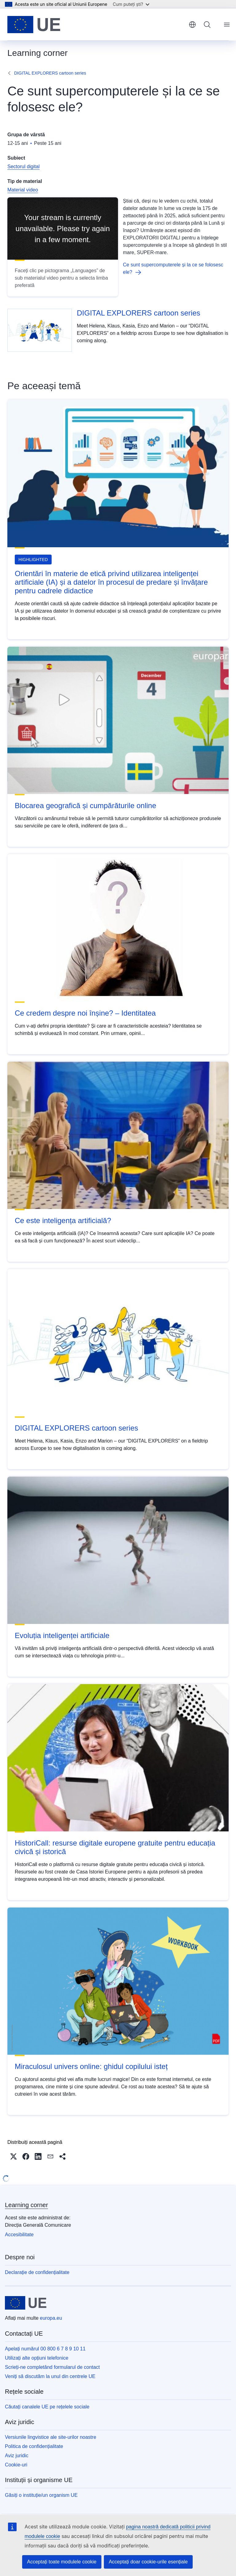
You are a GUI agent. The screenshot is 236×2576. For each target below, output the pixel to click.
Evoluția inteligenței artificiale (62, 1635)
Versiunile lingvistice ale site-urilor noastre (50, 2437)
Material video (22, 189)
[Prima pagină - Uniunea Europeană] (33, 24)
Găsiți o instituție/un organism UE (41, 2495)
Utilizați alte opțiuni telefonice (36, 2358)
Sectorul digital (23, 166)
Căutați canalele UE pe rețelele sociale (47, 2406)
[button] (13, 2156)
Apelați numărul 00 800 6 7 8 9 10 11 (45, 2348)
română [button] (192, 24)
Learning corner (26, 2205)
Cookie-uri (16, 2464)
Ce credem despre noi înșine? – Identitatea (85, 1013)
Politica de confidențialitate (34, 2446)
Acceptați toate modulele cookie (61, 2561)
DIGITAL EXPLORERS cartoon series (50, 73)
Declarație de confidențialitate (37, 2272)
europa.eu (51, 2318)
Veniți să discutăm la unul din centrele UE (50, 2376)
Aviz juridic (16, 2455)
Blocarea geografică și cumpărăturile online (85, 805)
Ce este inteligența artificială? (63, 1220)
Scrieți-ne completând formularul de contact (52, 2367)
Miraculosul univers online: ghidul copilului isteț (91, 2066)
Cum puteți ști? (131, 4)
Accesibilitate (19, 2234)
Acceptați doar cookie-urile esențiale (148, 2561)
